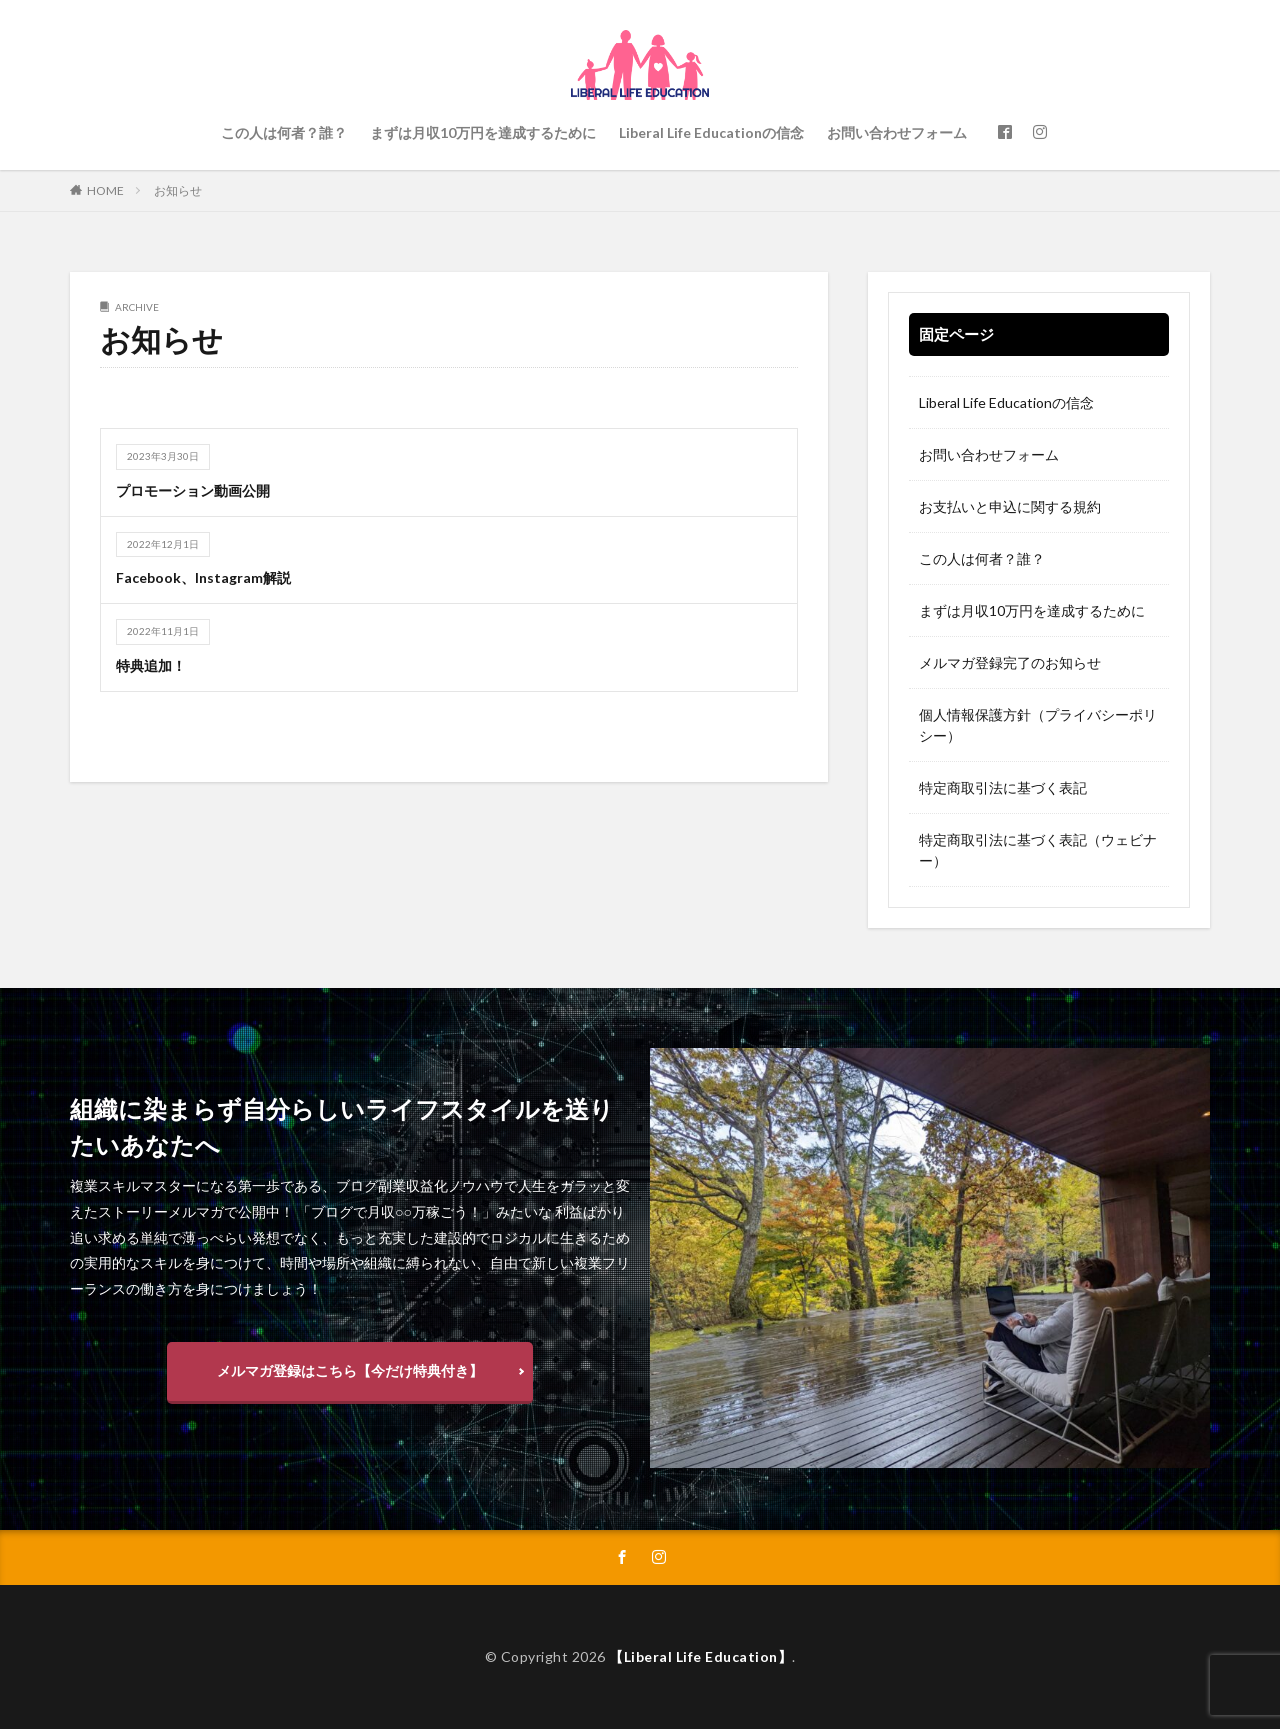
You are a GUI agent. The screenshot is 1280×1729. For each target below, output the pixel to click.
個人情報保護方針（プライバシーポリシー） (1038, 725)
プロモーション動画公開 (193, 490)
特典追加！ (151, 665)
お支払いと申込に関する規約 (1010, 506)
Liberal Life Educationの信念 (711, 132)
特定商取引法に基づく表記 (1003, 787)
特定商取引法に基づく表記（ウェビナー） (1038, 850)
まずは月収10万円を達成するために (483, 132)
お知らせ (178, 190)
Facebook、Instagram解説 (203, 577)
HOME (105, 190)
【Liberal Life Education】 (700, 1656)
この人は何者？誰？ (284, 132)
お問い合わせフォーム (897, 132)
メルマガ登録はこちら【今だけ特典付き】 (350, 1370)
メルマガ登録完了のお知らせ (1010, 662)
